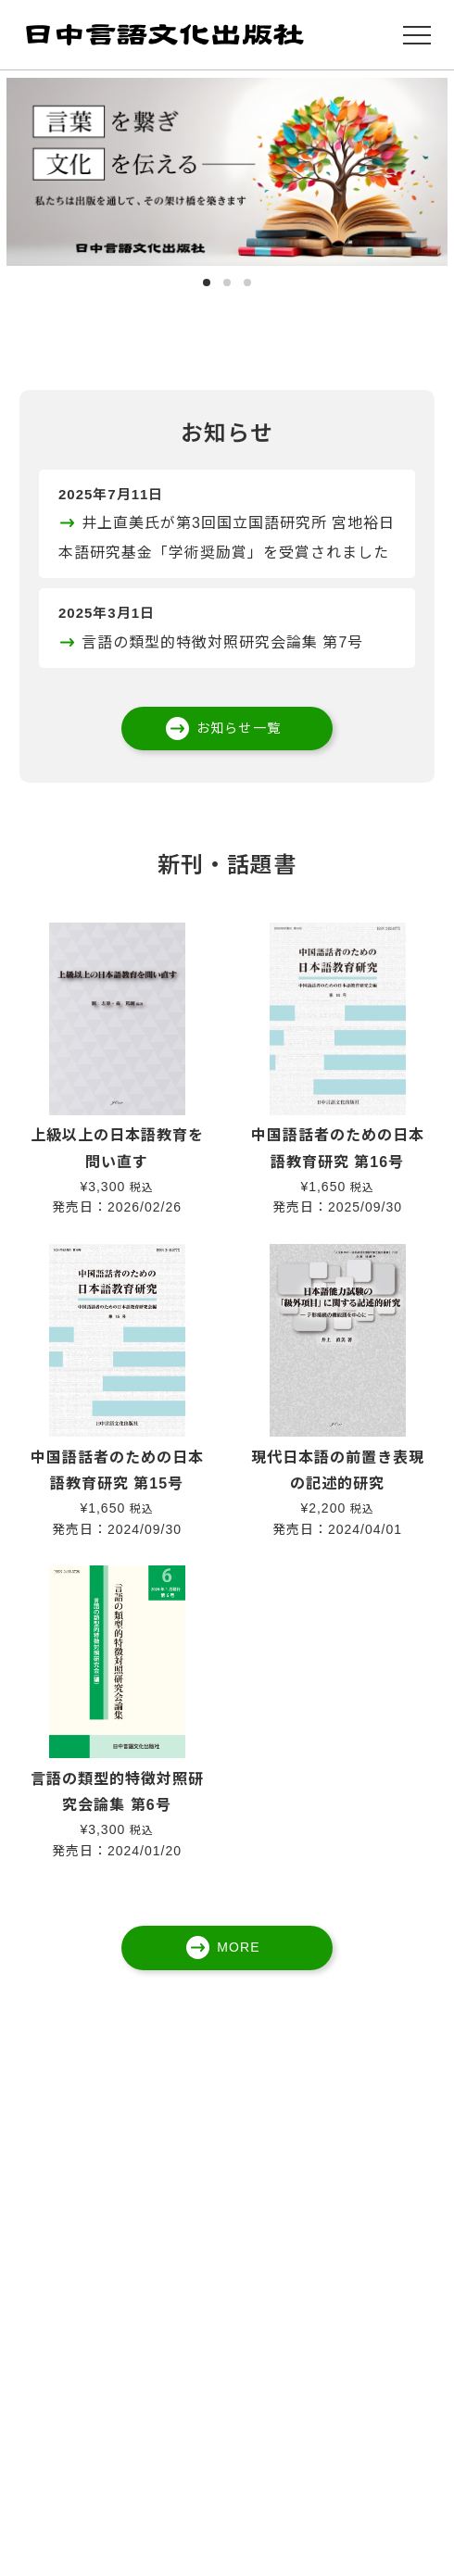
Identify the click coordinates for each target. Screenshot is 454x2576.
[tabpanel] (227, 172)
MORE (238, 1947)
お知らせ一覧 (238, 728)
